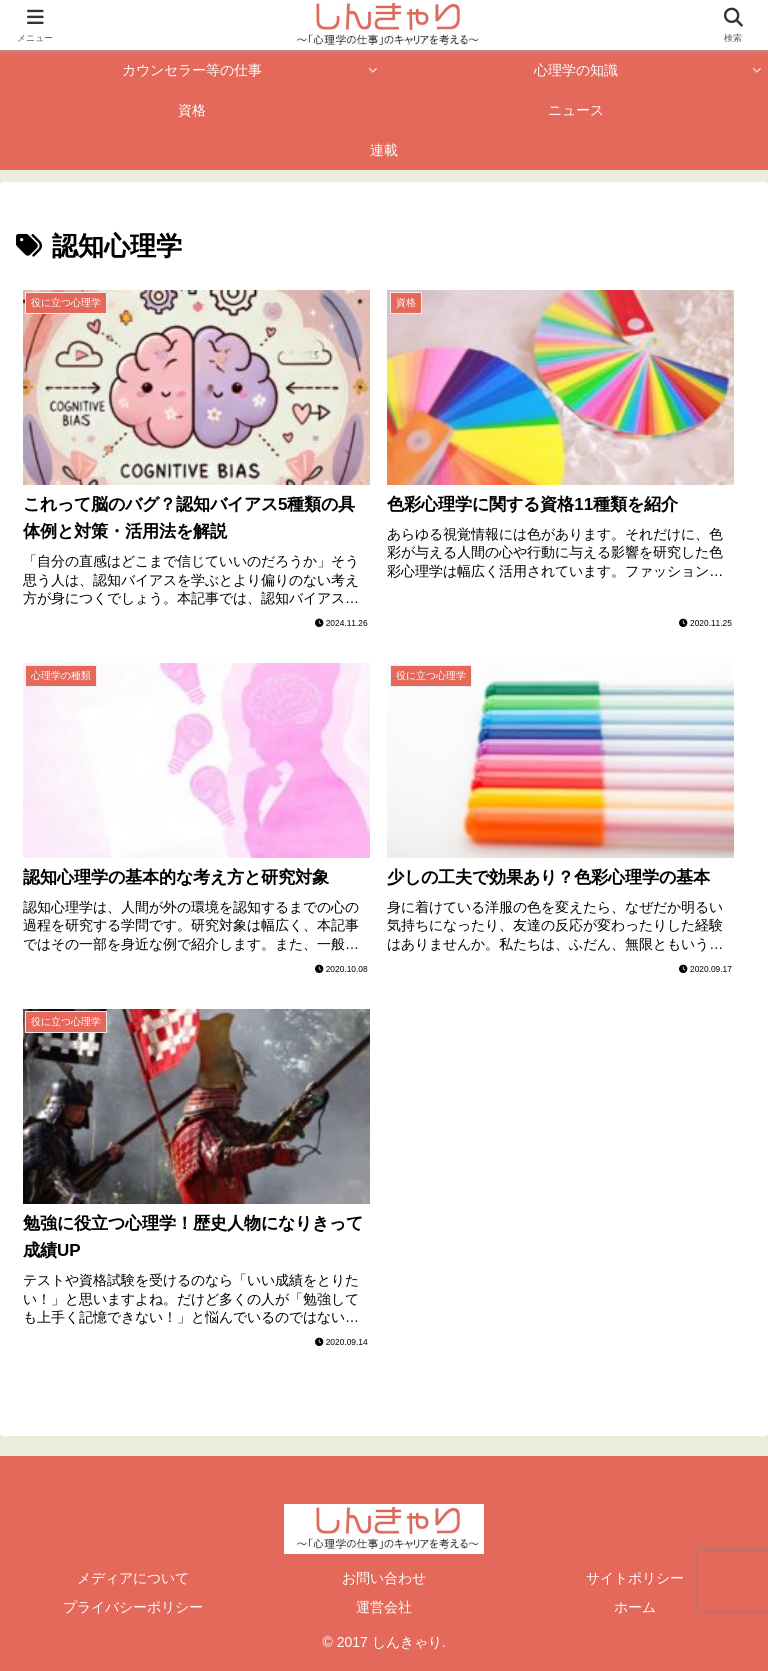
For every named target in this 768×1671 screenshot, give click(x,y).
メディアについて (133, 1578)
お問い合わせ (384, 1578)
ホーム (635, 1607)
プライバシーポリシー (133, 1607)
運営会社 (384, 1607)
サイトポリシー (635, 1578)
